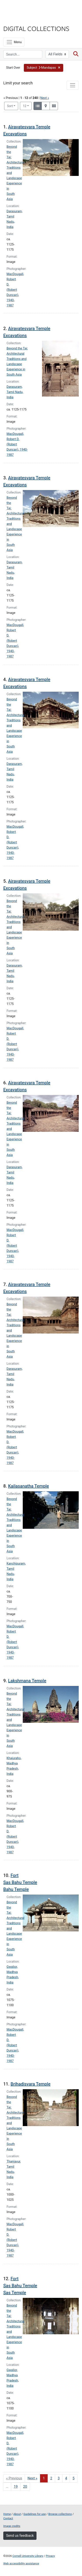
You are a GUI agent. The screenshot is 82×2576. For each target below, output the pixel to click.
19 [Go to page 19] (16, 2486)
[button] (43, 68)
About (17, 2514)
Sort (10, 106)
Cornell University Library (27, 2555)
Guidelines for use (34, 2514)
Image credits (11, 2526)
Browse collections (60, 2514)
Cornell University (25, 8)
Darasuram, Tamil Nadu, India (15, 392)
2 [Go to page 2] (51, 2478)
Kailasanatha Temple (28, 1486)
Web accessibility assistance (21, 2563)
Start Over (13, 68)
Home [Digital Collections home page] (7, 2514)
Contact (8, 2518)
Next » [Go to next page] (32, 2478)
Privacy (50, 2555)
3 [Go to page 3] (59, 2478)
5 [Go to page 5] (74, 2478)
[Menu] (13, 42)
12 (27, 106)
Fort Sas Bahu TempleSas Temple (20, 2285)
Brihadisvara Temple (30, 2084)
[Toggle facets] (72, 85)
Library (16, 20)
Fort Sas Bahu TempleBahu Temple (20, 1882)
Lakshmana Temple (27, 1680)
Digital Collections (36, 28)
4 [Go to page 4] (66, 2478)
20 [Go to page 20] (25, 2486)
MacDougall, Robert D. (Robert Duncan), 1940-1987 (15, 289)
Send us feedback (20, 2535)
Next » (44, 98)
